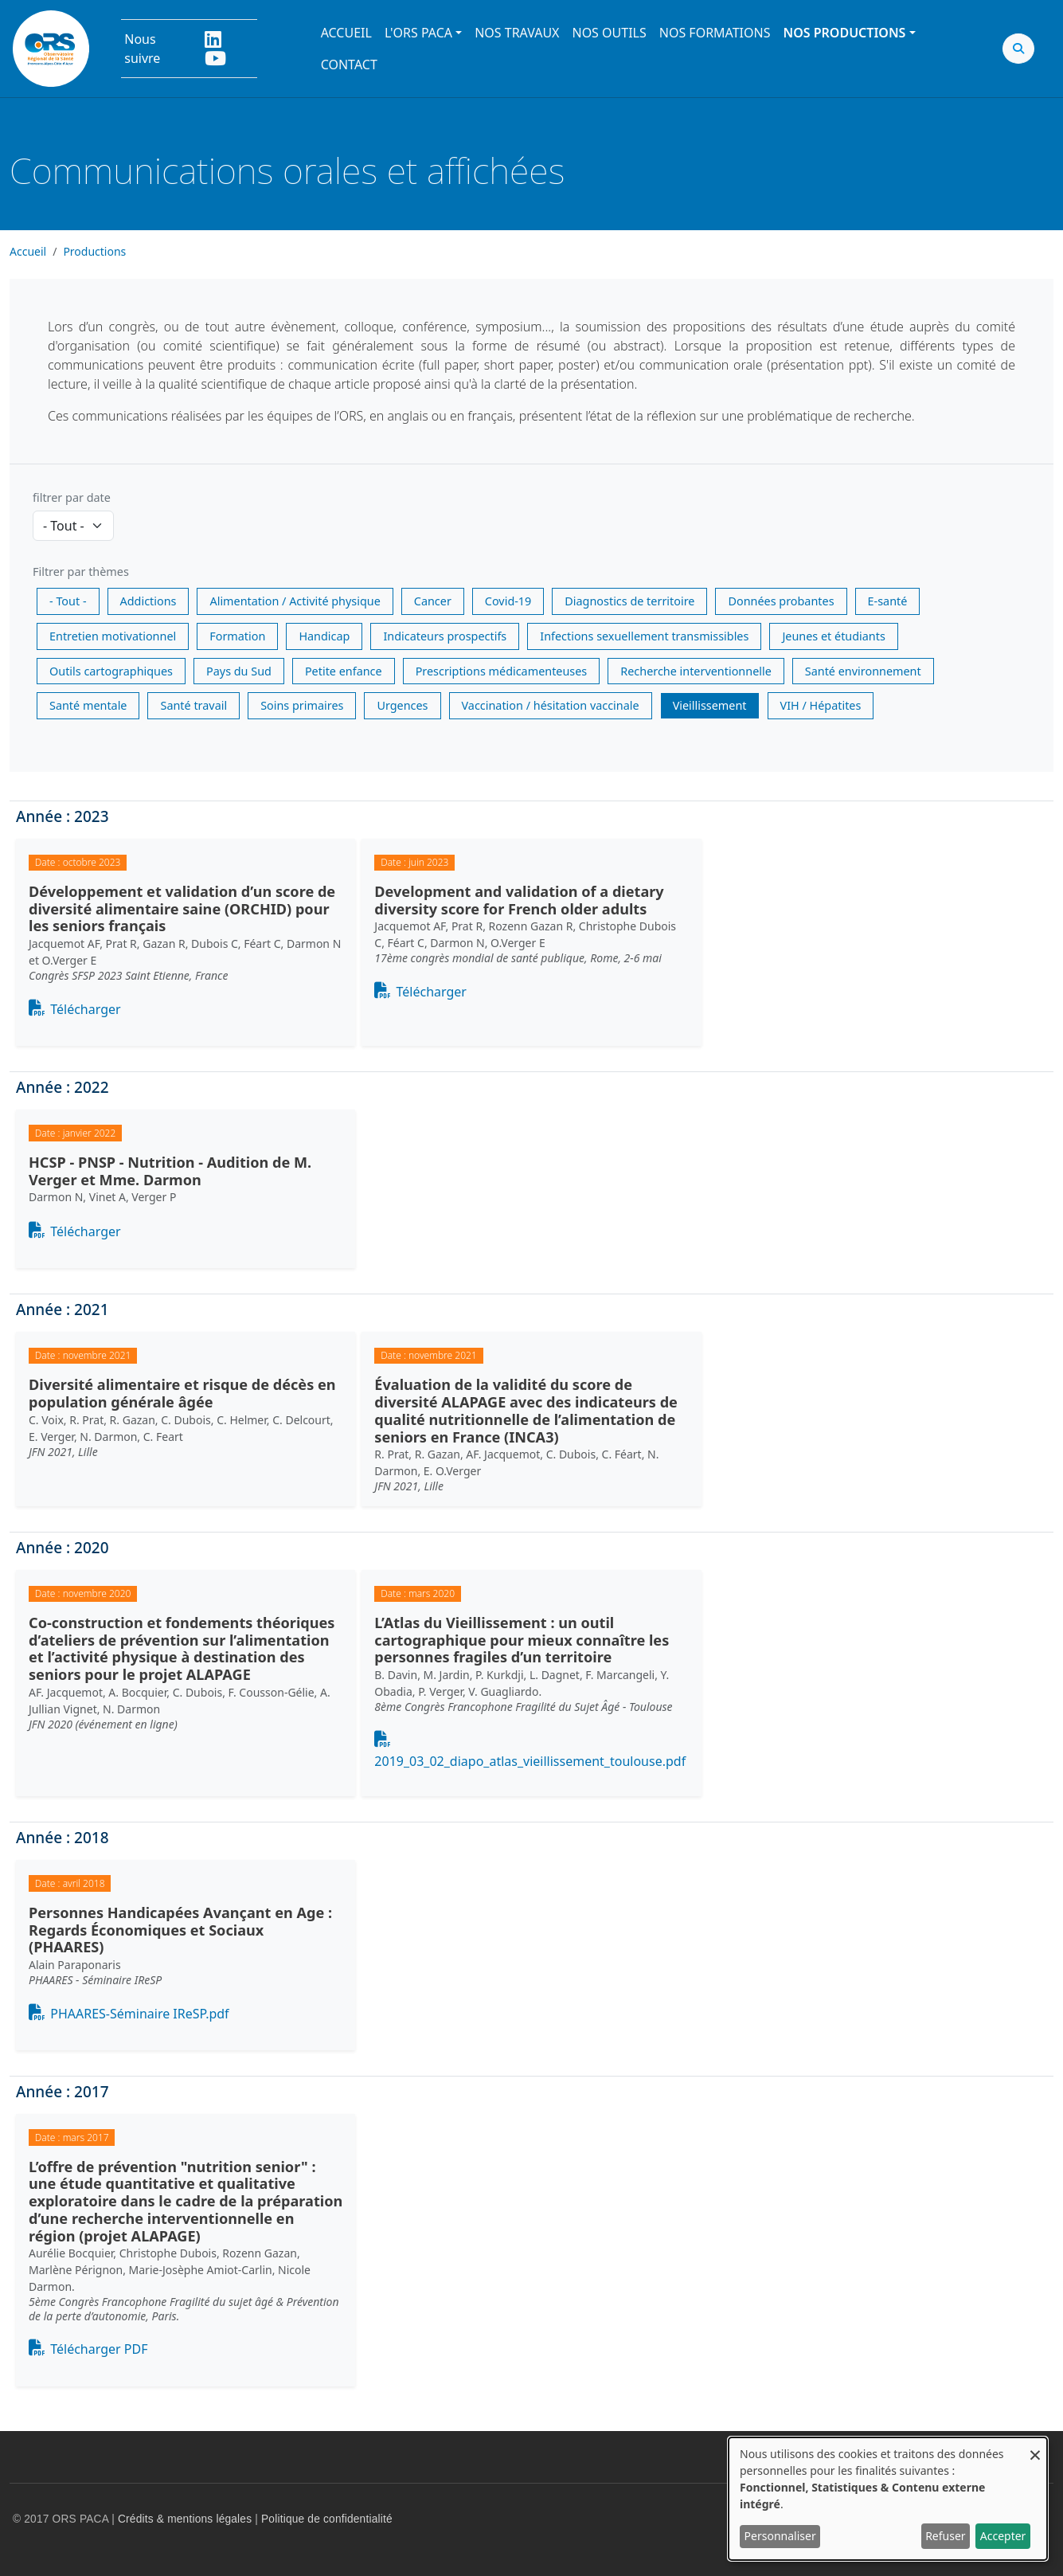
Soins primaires (301, 705)
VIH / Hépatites (821, 705)
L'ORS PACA (418, 32)
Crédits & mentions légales (185, 2519)
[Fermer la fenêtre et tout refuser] (1035, 2447)
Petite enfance (343, 671)
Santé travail (193, 705)
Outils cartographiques (111, 671)
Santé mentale (88, 705)
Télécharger (85, 1009)
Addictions (148, 601)
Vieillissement (710, 705)
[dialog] (888, 2498)
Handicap (324, 636)
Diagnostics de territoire (629, 601)
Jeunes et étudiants (833, 636)
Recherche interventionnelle (696, 671)
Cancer (432, 601)
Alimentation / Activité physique (294, 601)
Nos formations (715, 32)
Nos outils (609, 32)
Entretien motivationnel (112, 636)
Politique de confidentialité (327, 2519)
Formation (237, 636)
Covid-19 (508, 601)
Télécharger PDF (98, 2349)
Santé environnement (863, 671)
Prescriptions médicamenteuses (502, 671)
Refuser (945, 2535)
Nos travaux (517, 32)
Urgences (402, 705)
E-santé (888, 601)
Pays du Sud (239, 671)
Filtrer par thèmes (81, 571)
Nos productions (844, 32)
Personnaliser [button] (780, 2535)
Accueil (346, 32)
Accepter (1003, 2535)
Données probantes (781, 601)
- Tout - (68, 601)
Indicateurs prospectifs (444, 636)
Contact (349, 64)
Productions (94, 251)
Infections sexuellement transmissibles (644, 636)
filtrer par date (72, 497)
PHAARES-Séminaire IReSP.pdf (139, 2013)
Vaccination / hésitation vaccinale (550, 705)
